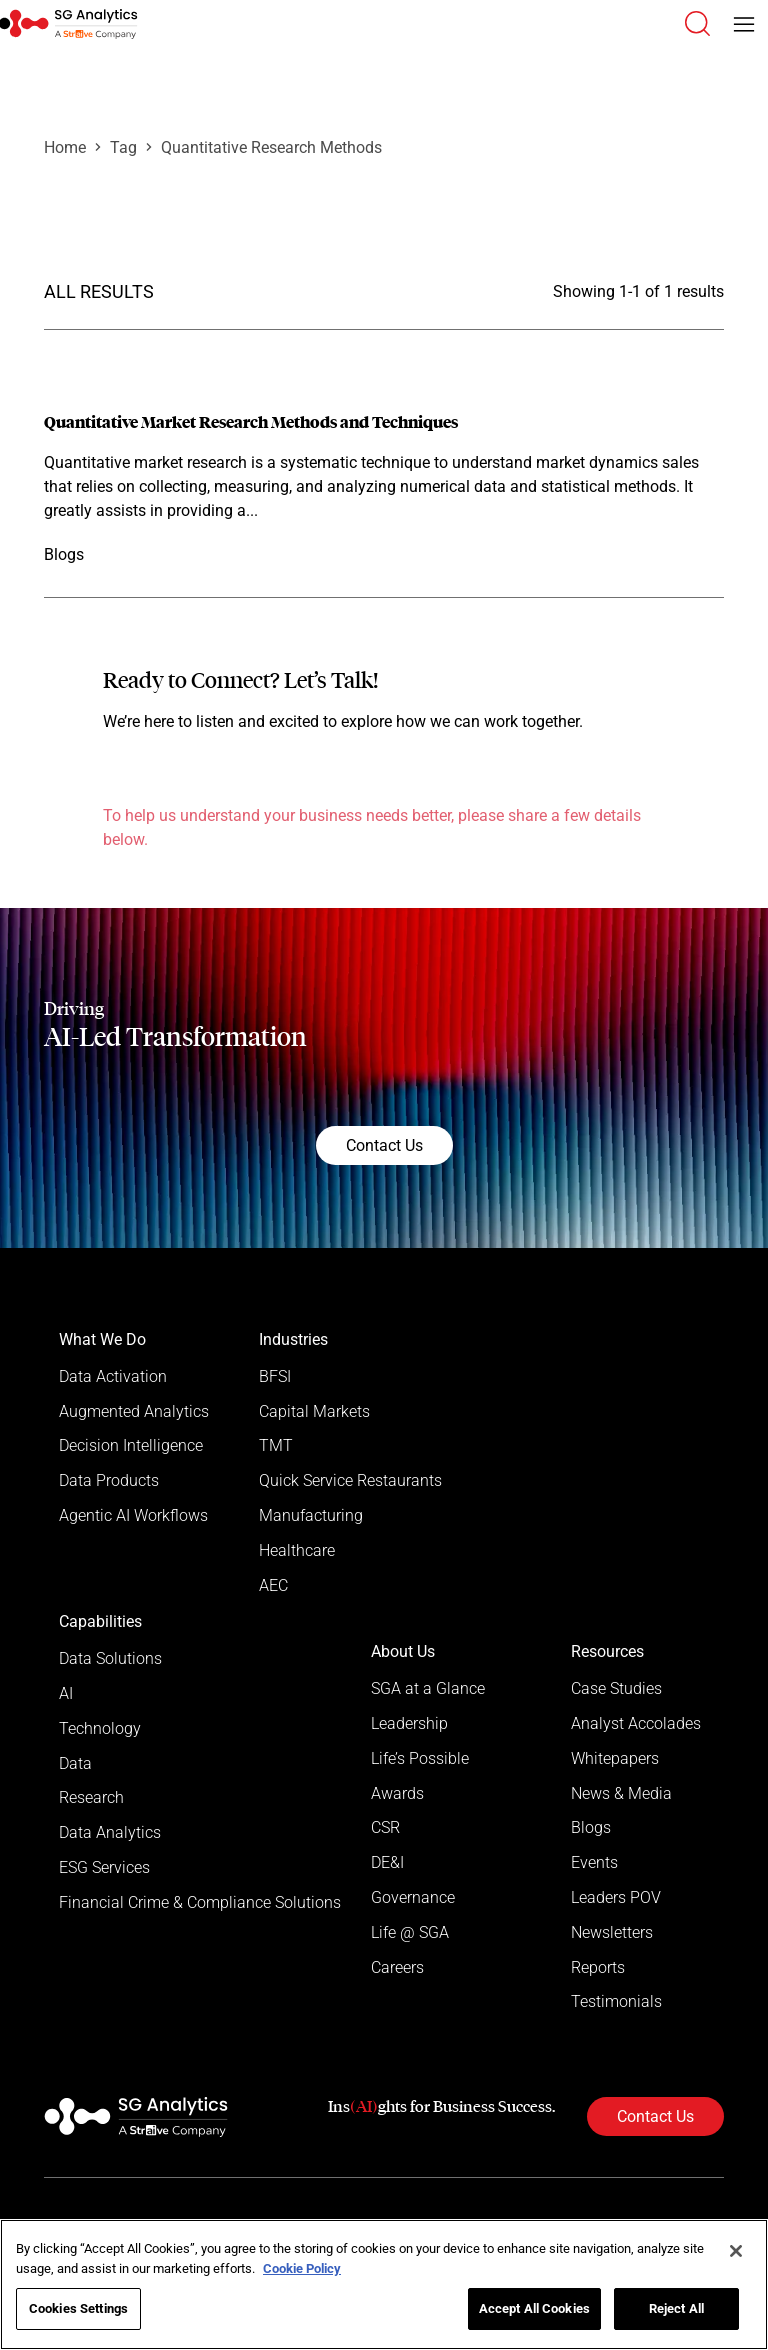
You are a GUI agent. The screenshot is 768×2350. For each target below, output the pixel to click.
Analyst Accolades (636, 1725)
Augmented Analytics (134, 1411)
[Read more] (384, 489)
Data (75, 1765)
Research (91, 1800)
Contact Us (384, 1145)
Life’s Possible (420, 1760)
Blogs (591, 1830)
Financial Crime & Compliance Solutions (200, 1905)
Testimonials (616, 2005)
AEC (273, 1586)
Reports (598, 1970)
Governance (413, 1900)
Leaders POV (616, 1900)
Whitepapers (615, 1760)
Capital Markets (314, 1411)
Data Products (109, 1481)
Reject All (676, 2308)
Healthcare (297, 1551)
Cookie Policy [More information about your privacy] (302, 2268)
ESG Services (104, 1870)
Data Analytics (110, 1835)
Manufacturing (311, 1516)
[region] (384, 2284)
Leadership (409, 1725)
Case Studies (616, 1690)
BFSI (275, 1376)
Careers (397, 1970)
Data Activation (113, 1376)
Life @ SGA (410, 1935)
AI (66, 1695)
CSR (385, 1830)
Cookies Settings (78, 2308)
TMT (276, 1446)
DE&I (387, 1865)
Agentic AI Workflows (133, 1516)
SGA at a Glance (428, 1690)
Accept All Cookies (534, 2308)
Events (594, 1865)
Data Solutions (110, 1660)
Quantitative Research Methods (271, 147)
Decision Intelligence (131, 1446)
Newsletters (612, 1935)
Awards (397, 1795)
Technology (100, 1730)
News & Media (621, 1795)
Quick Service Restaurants (350, 1481)
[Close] (736, 2251)
